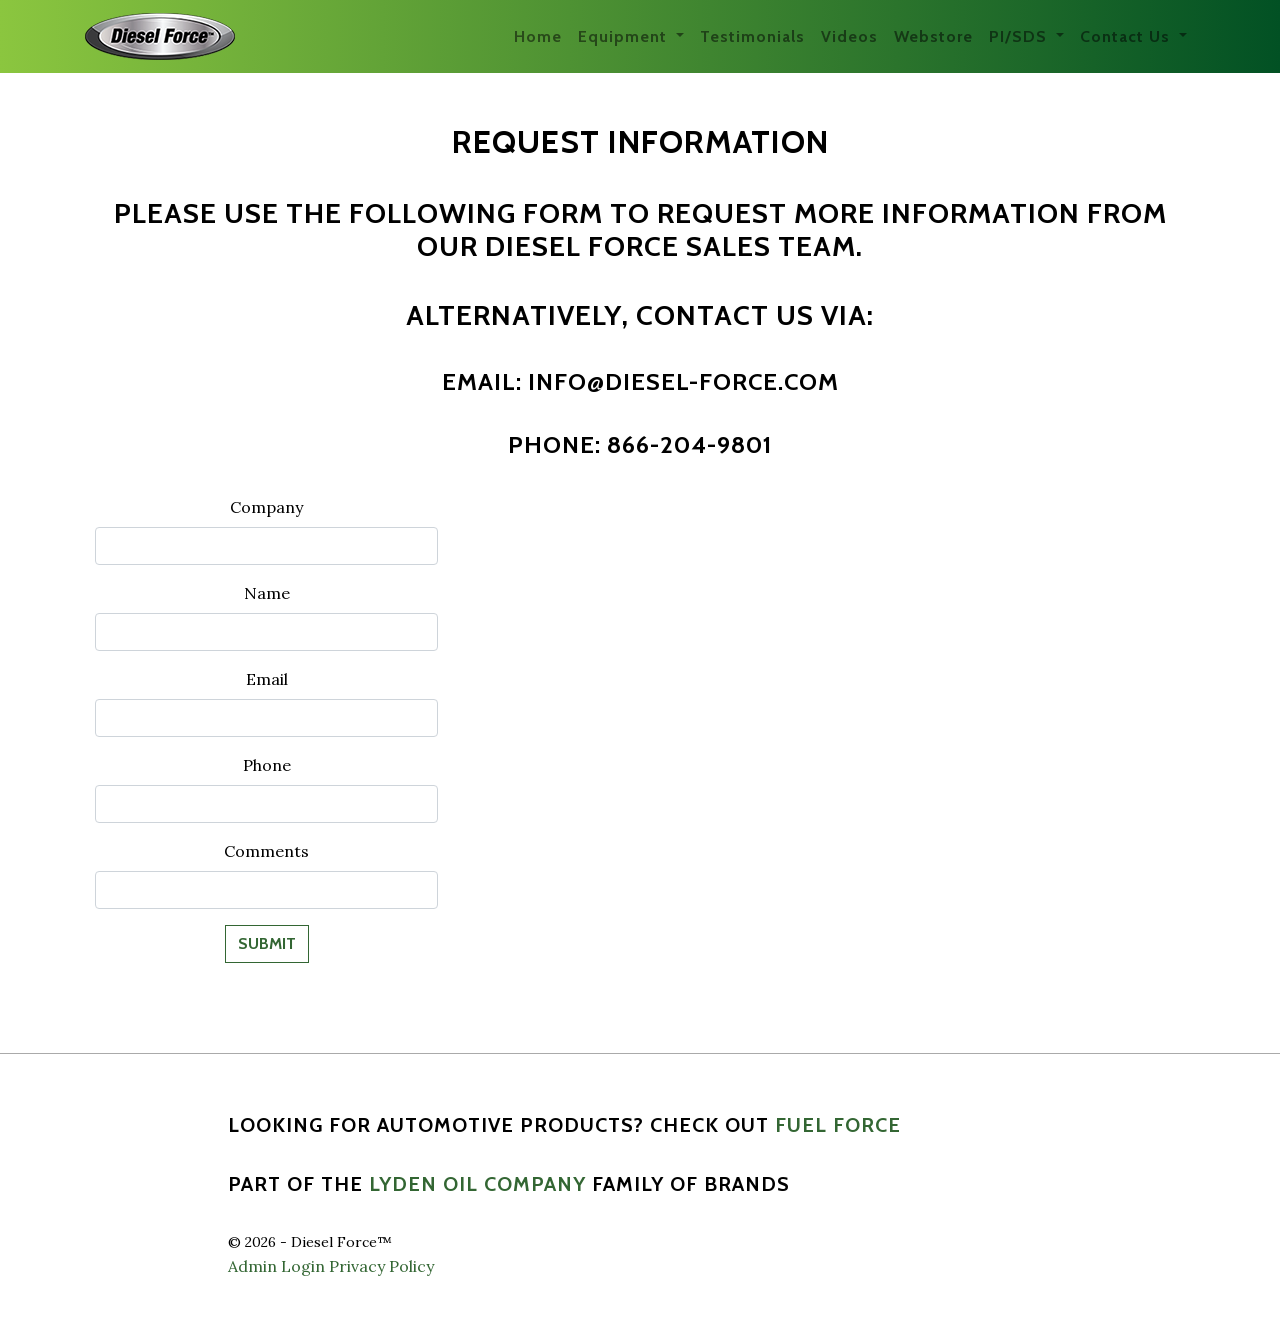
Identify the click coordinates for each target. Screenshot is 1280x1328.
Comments (266, 851)
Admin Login (276, 1266)
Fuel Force (838, 1125)
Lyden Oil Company (477, 1184)
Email (267, 679)
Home (538, 36)
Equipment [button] (625, 36)
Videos (849, 36)
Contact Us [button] (1127, 36)
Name (267, 593)
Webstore (933, 36)
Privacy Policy (381, 1266)
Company (266, 507)
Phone (267, 765)
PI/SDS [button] (1020, 36)
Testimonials (752, 36)
